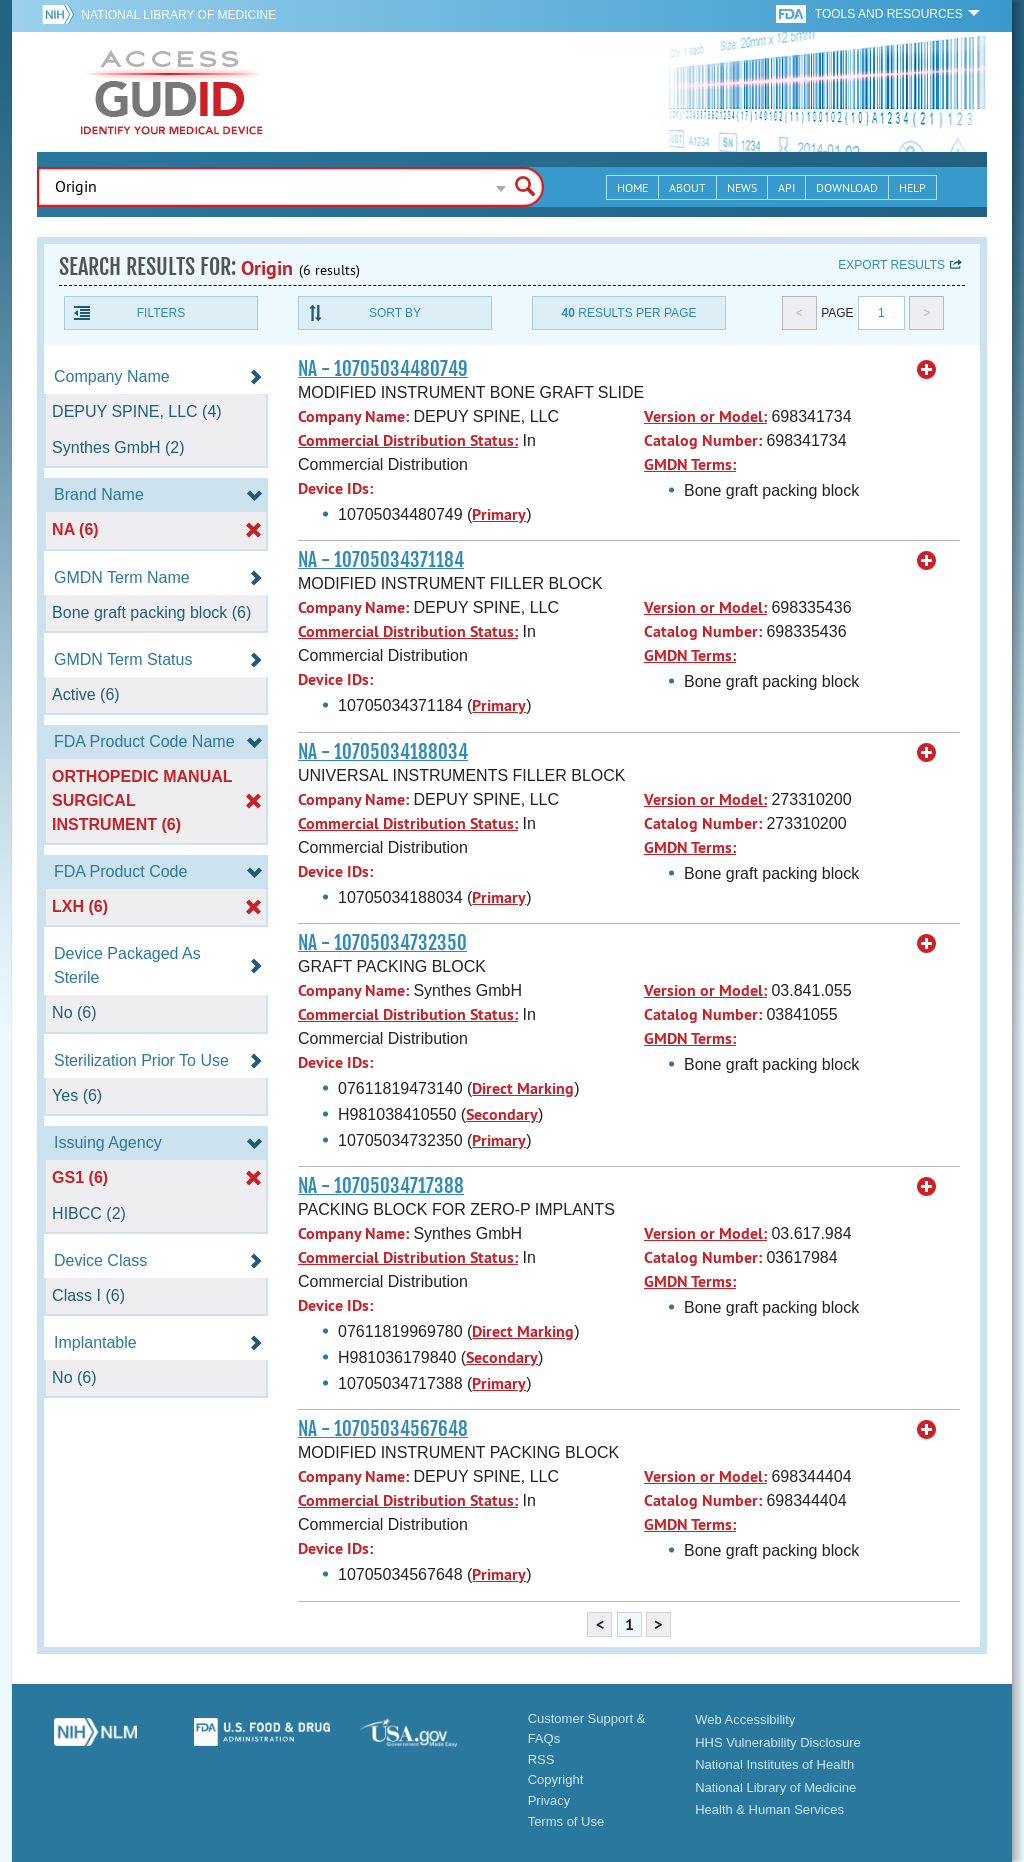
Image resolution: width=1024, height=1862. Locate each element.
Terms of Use (566, 1821)
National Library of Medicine (178, 15)
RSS (541, 1759)
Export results (891, 265)
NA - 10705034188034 (383, 752)
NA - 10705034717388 (381, 1186)
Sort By (395, 313)
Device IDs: (335, 488)
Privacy (549, 1800)
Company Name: (353, 416)
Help (912, 187)
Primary (499, 514)
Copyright (556, 1779)
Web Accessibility (745, 1719)
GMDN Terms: (690, 464)
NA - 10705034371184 (381, 560)
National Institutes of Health (774, 1764)
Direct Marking (523, 1088)
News (742, 187)
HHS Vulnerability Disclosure (778, 1742)
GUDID (172, 92)
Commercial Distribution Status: (408, 440)
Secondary (502, 1114)
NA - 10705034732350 (382, 943)
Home (632, 187)
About (687, 187)
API (786, 187)
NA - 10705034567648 (383, 1429)
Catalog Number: (703, 440)
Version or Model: (705, 416)
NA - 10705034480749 (383, 369)
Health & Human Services (769, 1809)
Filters (161, 313)
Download (847, 187)
